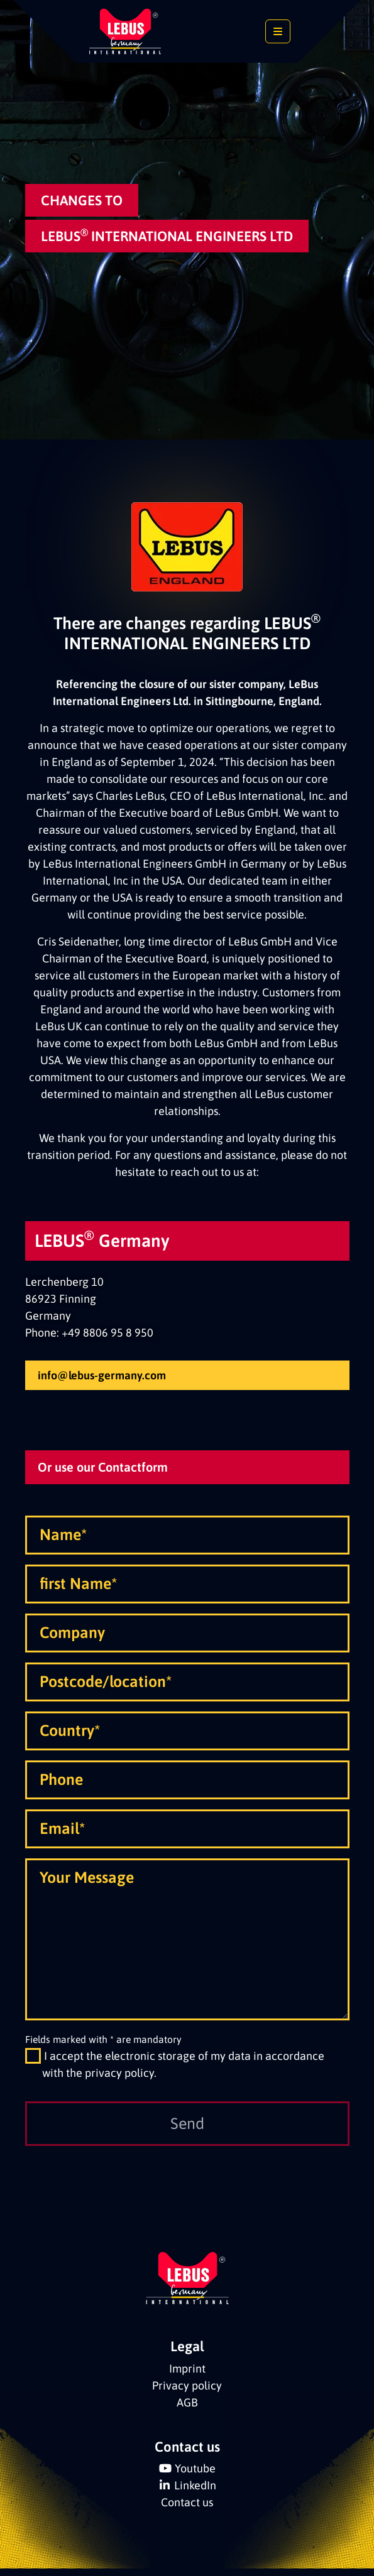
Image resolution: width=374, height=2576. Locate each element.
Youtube (195, 2495)
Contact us (187, 2529)
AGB (187, 2428)
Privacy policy (187, 2411)
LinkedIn (195, 2512)
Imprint (187, 2394)
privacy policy (119, 2099)
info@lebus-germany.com (102, 1375)
